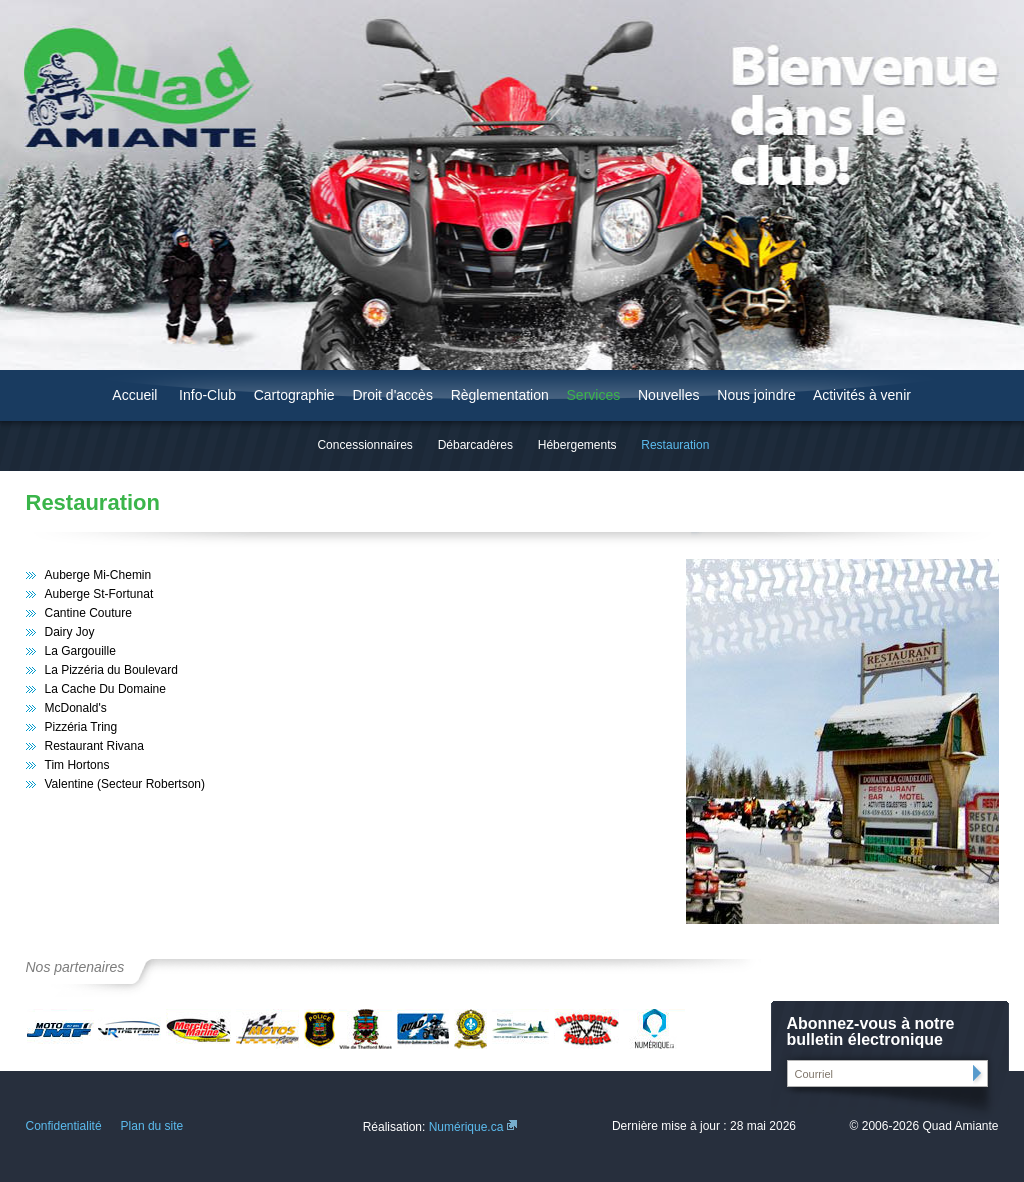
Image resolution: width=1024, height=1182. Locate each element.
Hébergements (577, 445)
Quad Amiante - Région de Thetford (129, 87)
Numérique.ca (466, 1127)
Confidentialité (64, 1126)
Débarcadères (475, 445)
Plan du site (152, 1126)
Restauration (675, 445)
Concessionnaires (364, 445)
